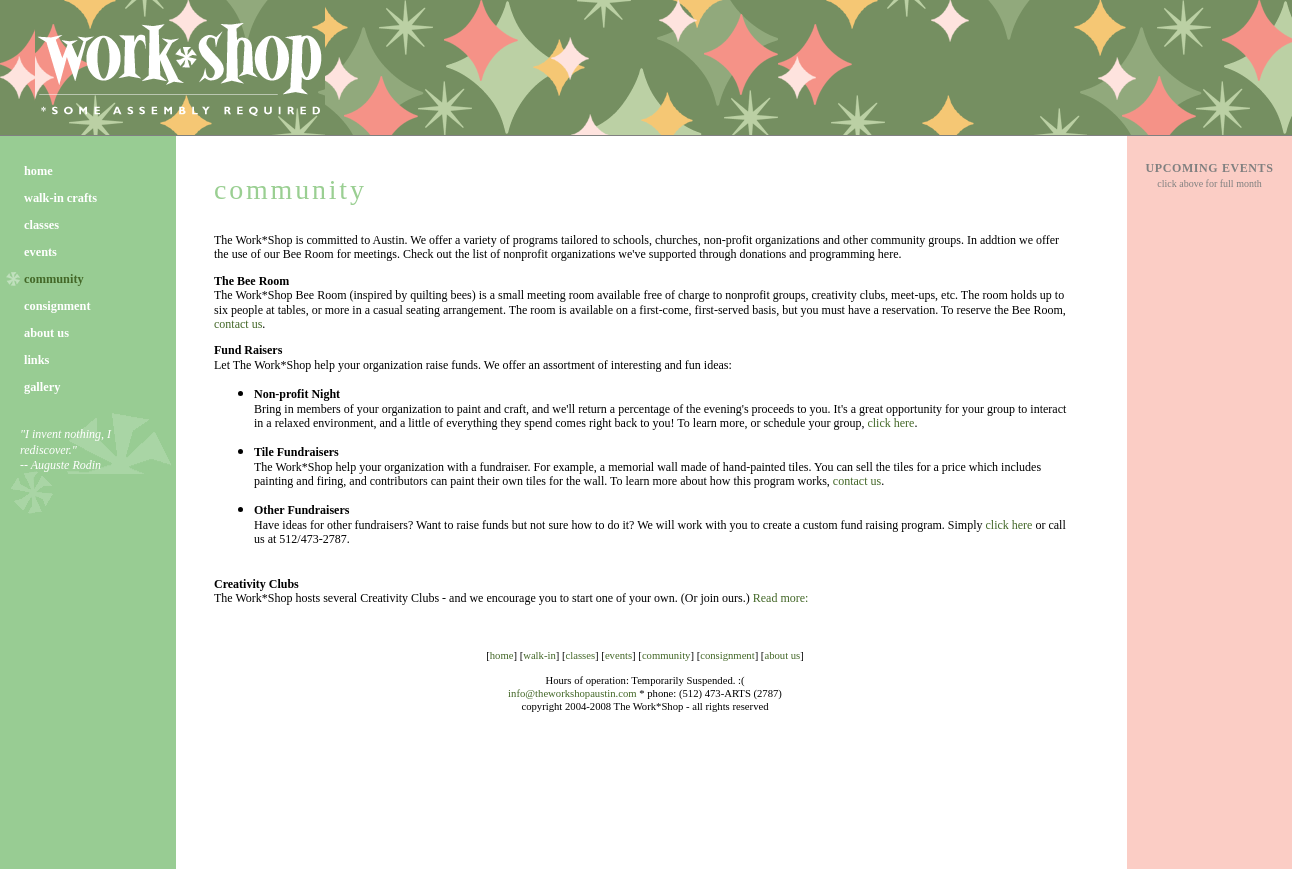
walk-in (539, 655)
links (36, 360)
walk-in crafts (60, 198)
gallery (42, 387)
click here (890, 423)
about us (46, 333)
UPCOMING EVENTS (1209, 168)
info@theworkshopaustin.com (572, 693)
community (290, 189)
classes (41, 225)
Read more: (781, 598)
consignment (57, 306)
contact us (238, 324)
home (38, 171)
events (40, 252)
